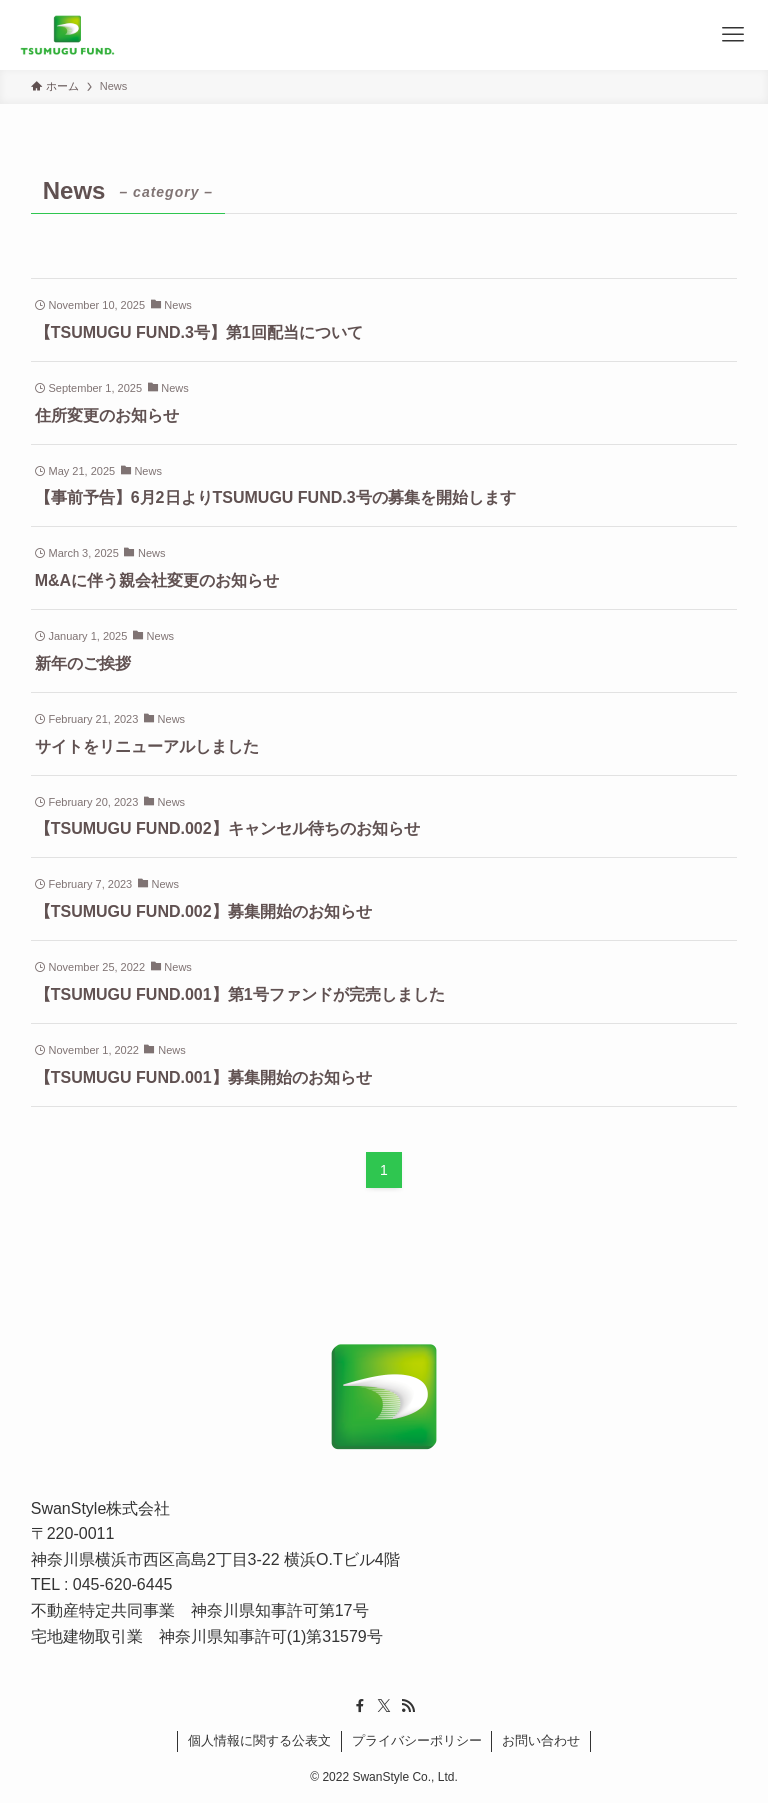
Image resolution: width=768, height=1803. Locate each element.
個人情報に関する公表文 (259, 1740)
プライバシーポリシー (417, 1740)
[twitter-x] (384, 1706)
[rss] (408, 1706)
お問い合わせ (541, 1740)
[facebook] (360, 1706)
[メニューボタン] (733, 35)
